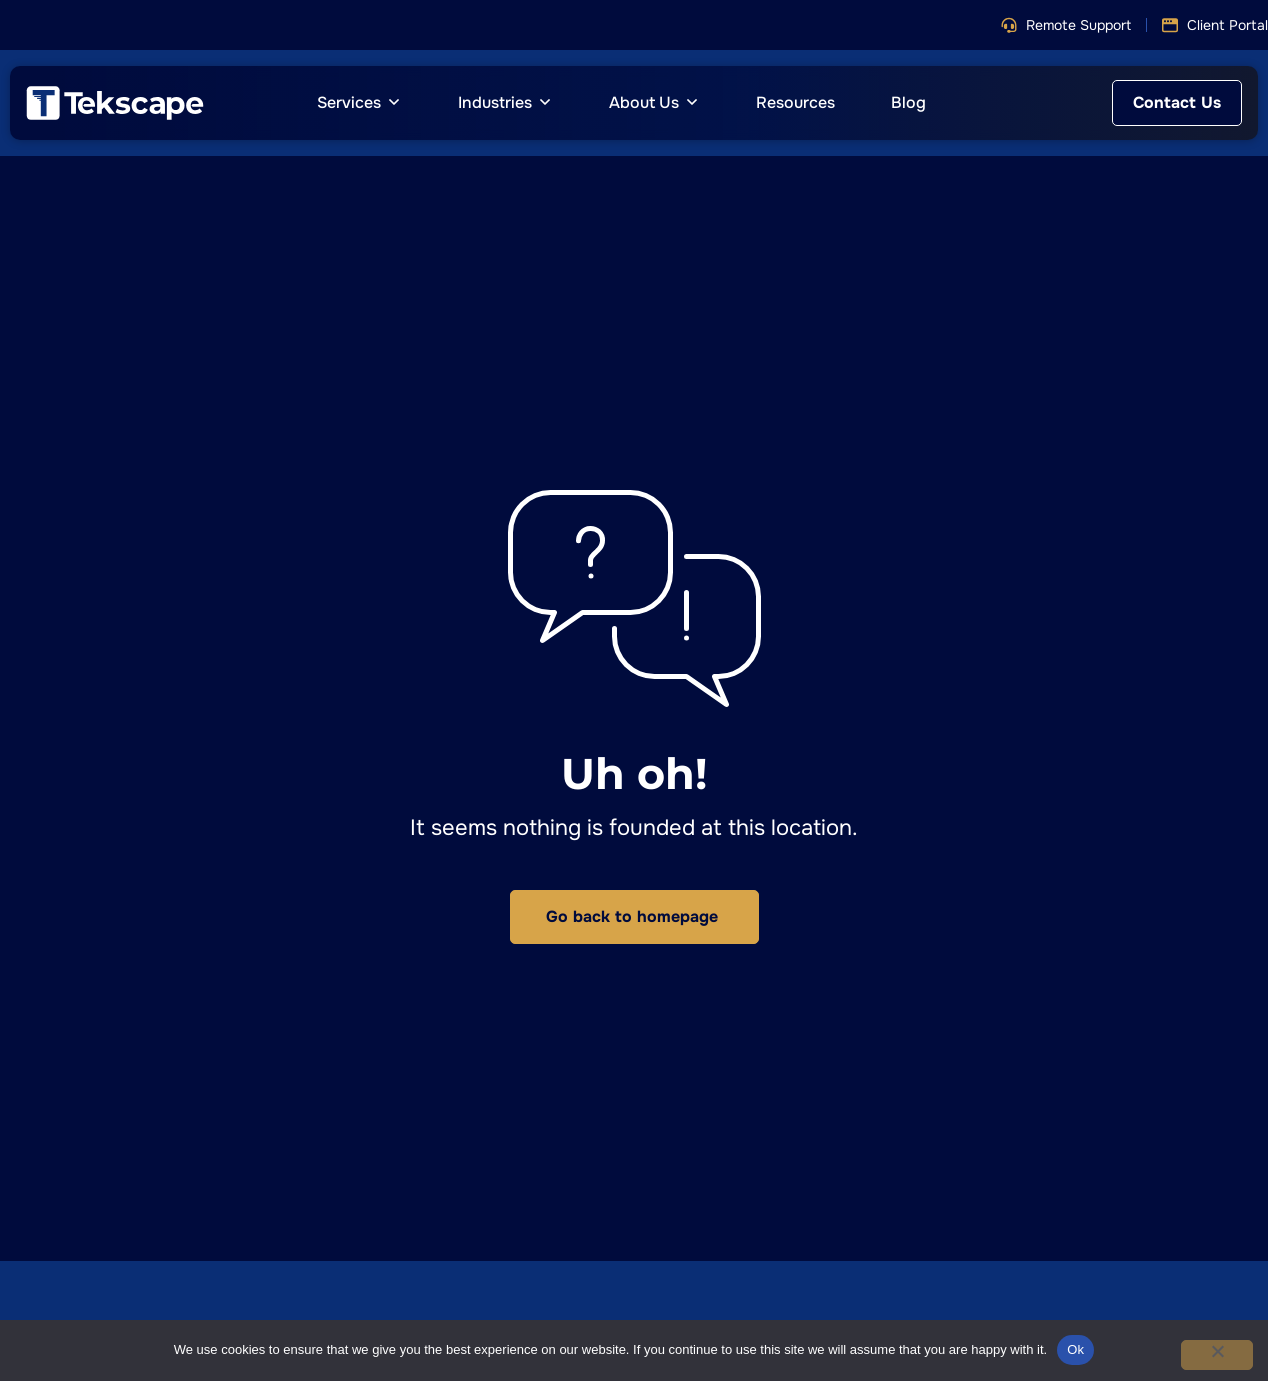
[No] (1217, 1355)
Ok (1075, 1349)
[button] (1066, 25)
